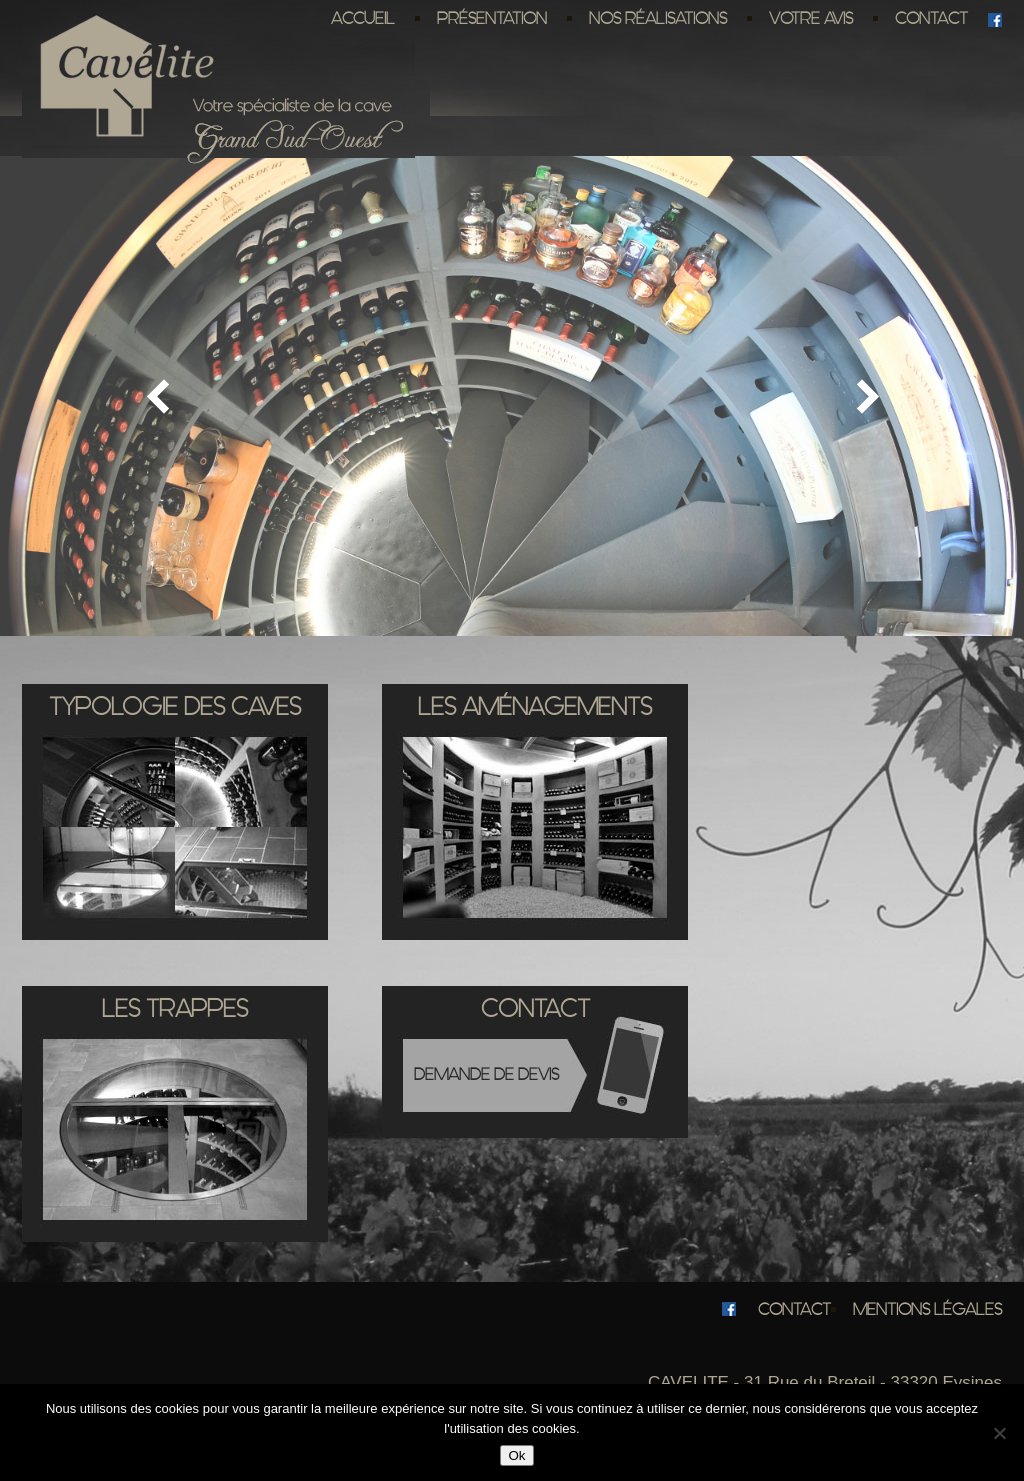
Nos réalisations (658, 18)
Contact (931, 18)
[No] (999, 1433)
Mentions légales (927, 1309)
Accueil (363, 18)
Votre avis (811, 18)
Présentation (492, 18)
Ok (516, 1455)
